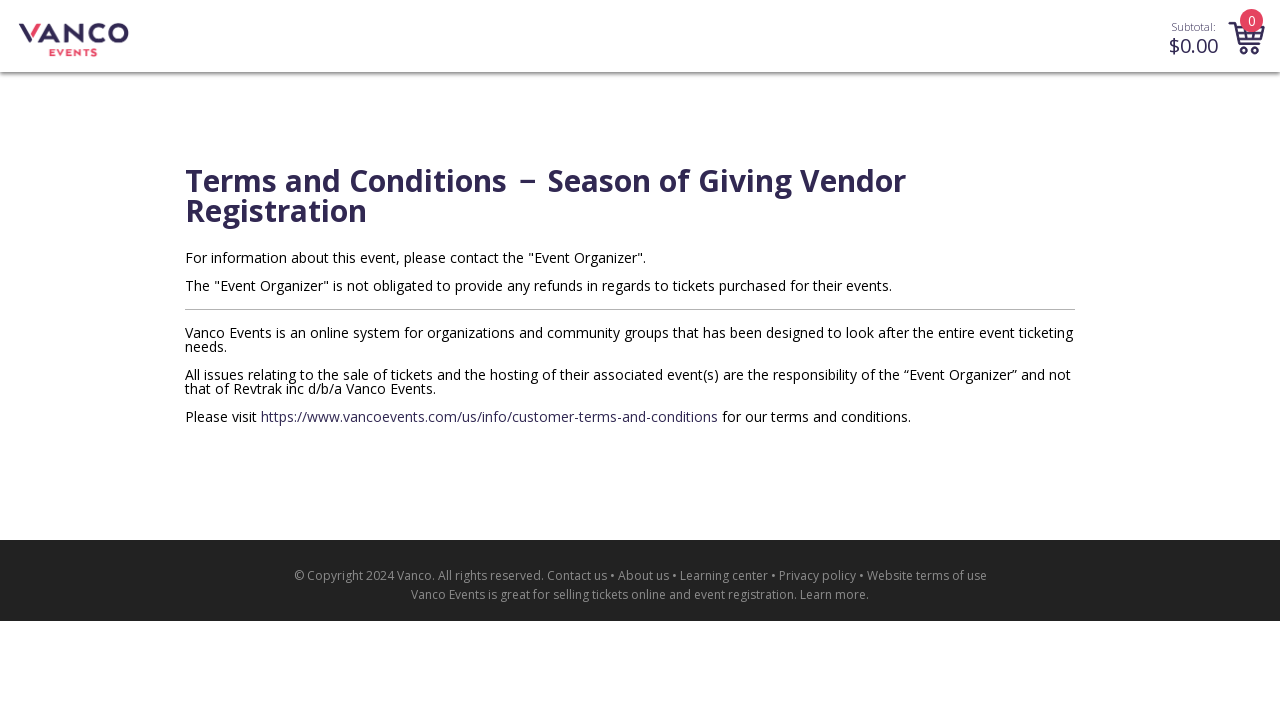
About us (643, 575)
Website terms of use (927, 575)
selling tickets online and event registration (673, 594)
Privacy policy (817, 575)
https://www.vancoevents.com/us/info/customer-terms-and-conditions (489, 416)
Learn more (833, 594)
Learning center (724, 575)
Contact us (577, 575)
